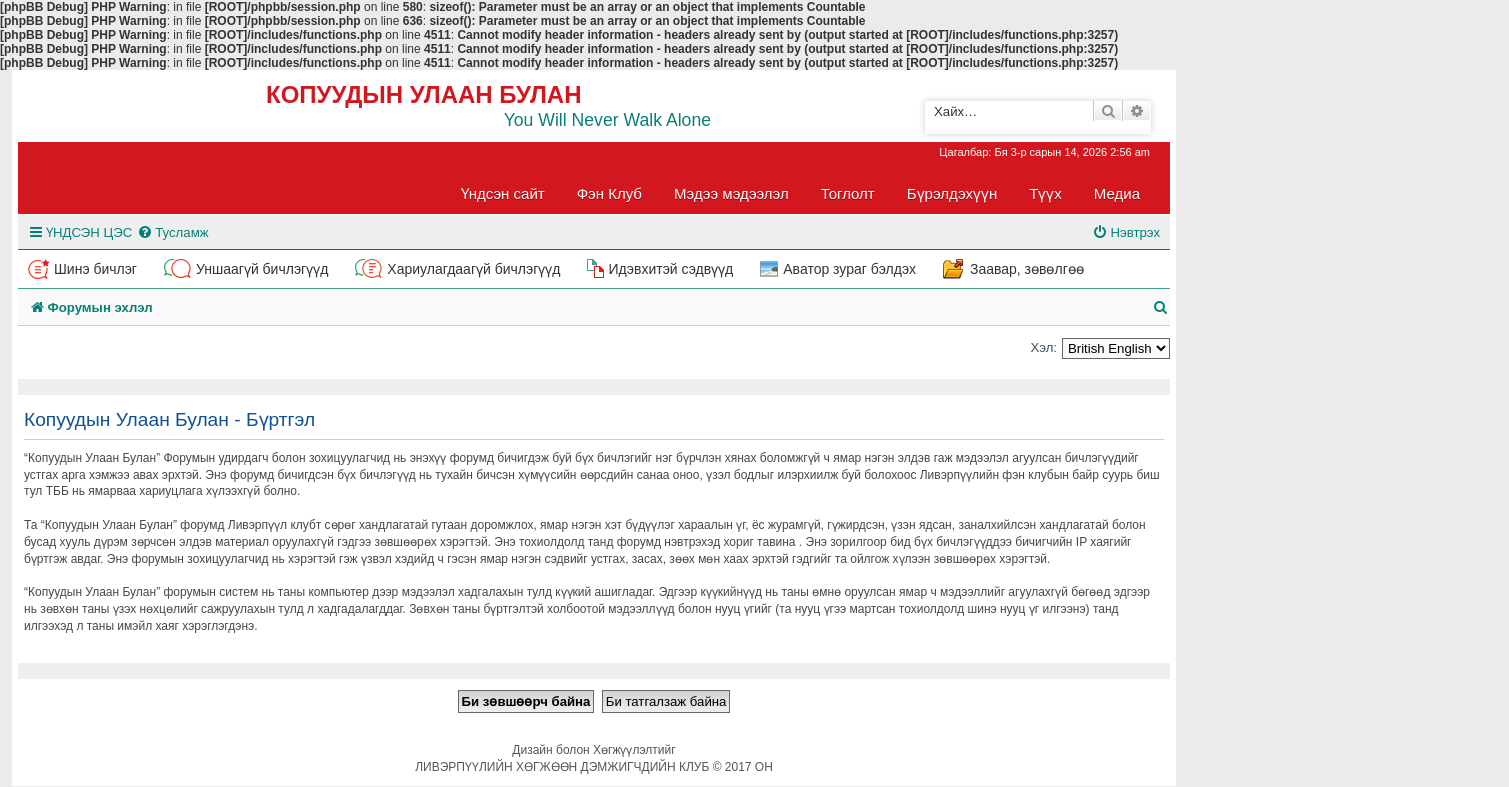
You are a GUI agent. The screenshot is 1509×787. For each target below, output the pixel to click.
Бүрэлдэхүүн (952, 193)
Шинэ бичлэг (95, 269)
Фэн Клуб (609, 193)
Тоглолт (848, 193)
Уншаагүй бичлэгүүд (262, 269)
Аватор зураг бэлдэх (849, 269)
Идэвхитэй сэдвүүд (670, 269)
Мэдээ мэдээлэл (731, 193)
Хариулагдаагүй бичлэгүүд (473, 269)
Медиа (1117, 193)
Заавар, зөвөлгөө (1027, 269)
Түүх (1045, 193)
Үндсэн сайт (503, 193)
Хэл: (1043, 347)
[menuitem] (172, 232)
